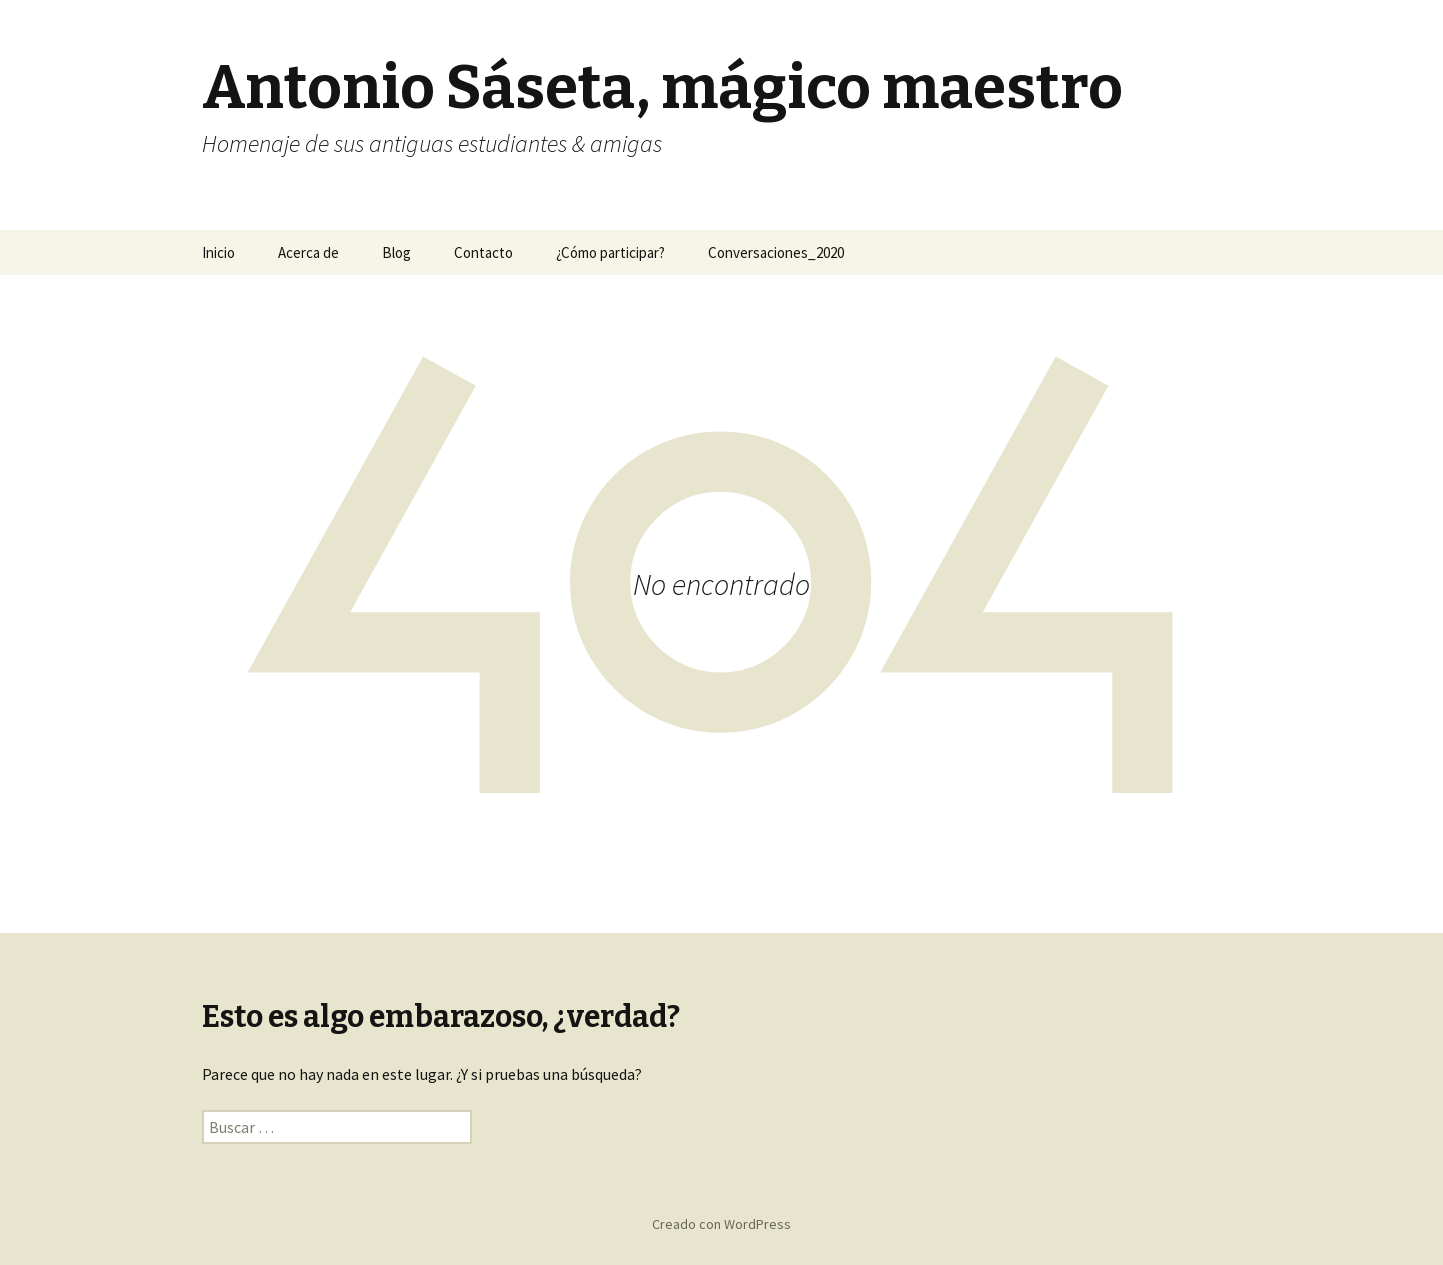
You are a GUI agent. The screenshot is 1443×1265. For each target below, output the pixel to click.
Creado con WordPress (721, 1224)
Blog (396, 252)
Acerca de (308, 252)
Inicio (218, 252)
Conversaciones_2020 (776, 252)
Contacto (483, 252)
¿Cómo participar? (610, 252)
